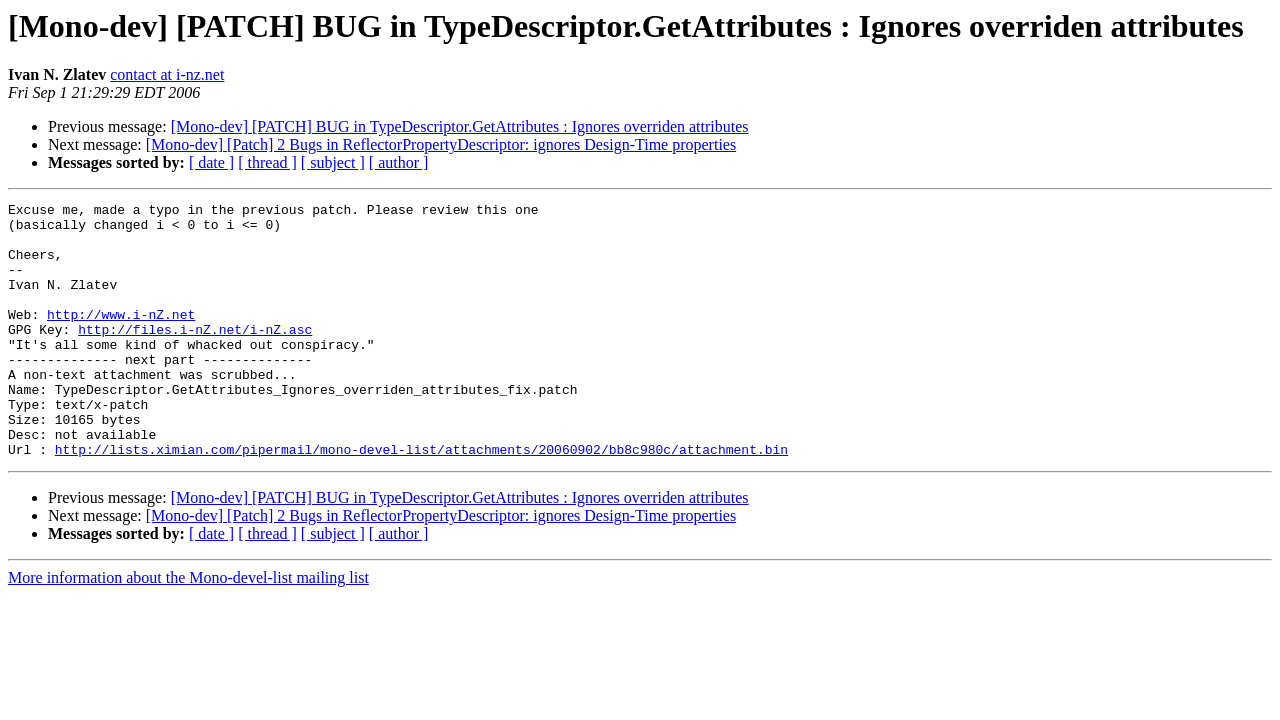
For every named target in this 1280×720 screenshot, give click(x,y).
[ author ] (399, 162)
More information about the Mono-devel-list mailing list (188, 628)
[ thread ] (267, 162)
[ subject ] (333, 162)
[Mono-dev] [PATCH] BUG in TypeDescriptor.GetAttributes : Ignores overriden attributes (460, 126)
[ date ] (211, 162)
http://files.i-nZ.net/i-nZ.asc (195, 356)
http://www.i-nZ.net (121, 338)
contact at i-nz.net (167, 74)
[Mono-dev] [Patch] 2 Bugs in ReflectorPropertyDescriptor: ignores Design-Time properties (441, 144)
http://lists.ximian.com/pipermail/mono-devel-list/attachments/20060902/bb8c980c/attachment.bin (421, 500)
